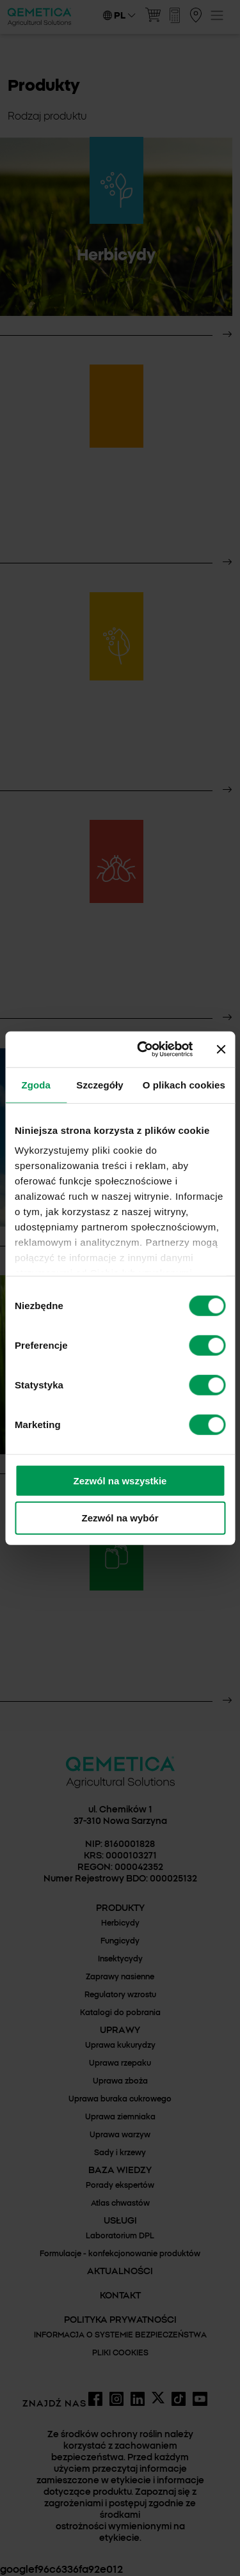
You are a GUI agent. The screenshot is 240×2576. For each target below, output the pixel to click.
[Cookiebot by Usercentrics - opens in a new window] (143, 1049)
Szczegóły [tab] (99, 1084)
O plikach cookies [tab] (184, 1084)
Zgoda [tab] (36, 1084)
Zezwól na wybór (119, 1517)
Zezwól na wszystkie (120, 1480)
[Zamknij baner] (220, 1049)
